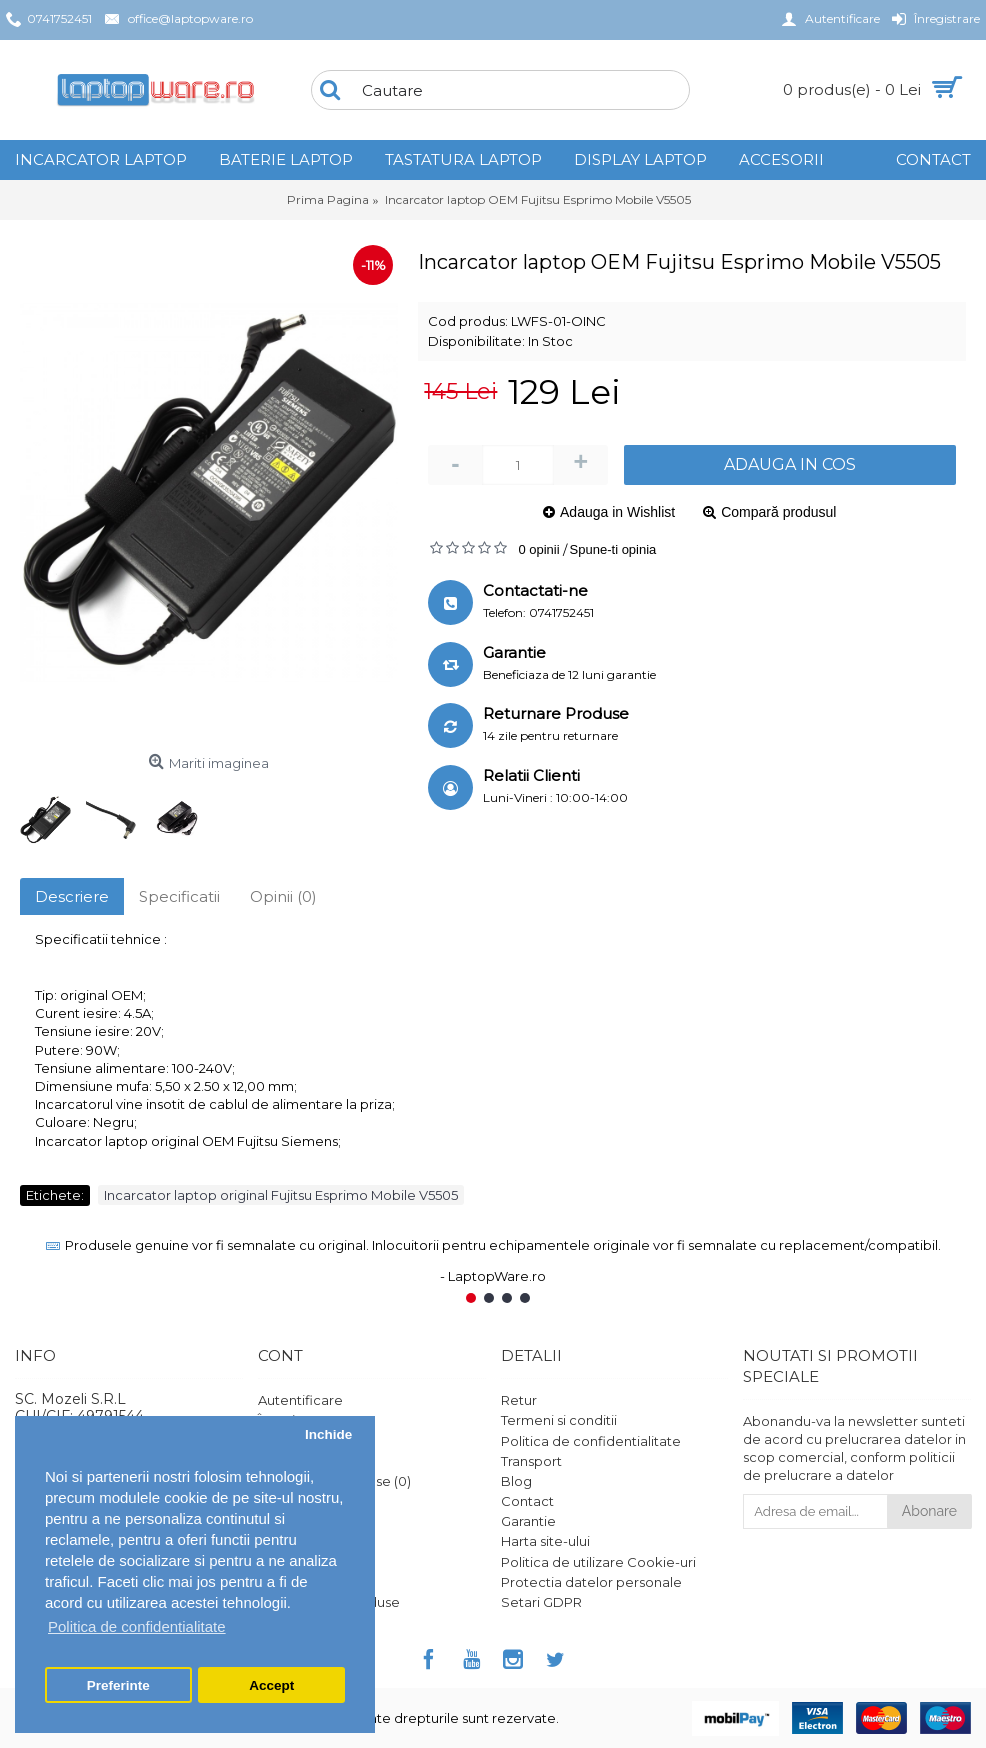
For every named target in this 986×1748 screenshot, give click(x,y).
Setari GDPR (541, 1602)
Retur (519, 1400)
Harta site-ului (545, 1541)
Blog (516, 1481)
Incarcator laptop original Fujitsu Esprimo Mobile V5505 (281, 1195)
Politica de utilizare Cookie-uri (598, 1562)
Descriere (72, 896)
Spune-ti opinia (613, 549)
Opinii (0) (283, 896)
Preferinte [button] (118, 1685)
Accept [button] (271, 1685)
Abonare (929, 1511)
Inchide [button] (328, 1434)
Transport (531, 1461)
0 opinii (538, 549)
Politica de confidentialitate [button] (137, 1626)
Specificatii (179, 896)
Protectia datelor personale (591, 1582)
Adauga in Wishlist (617, 512)
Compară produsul (778, 512)
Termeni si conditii (559, 1420)
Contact (527, 1501)
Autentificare (300, 1400)
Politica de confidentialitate (591, 1441)
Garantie (528, 1521)
